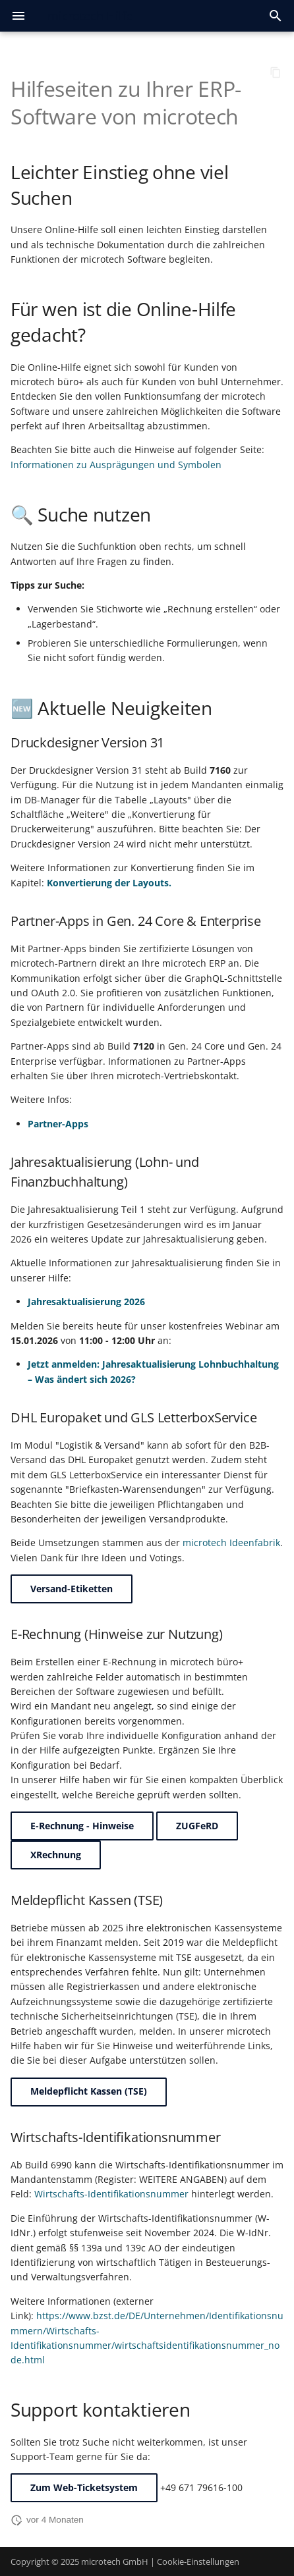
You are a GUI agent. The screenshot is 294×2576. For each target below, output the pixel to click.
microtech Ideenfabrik (231, 1542)
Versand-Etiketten (71, 1588)
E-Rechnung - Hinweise (82, 1825)
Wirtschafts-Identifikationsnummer (111, 2193)
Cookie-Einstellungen (198, 2561)
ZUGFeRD (197, 1825)
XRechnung (55, 1854)
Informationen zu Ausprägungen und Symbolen (116, 464)
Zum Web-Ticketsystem (84, 2487)
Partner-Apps (58, 1123)
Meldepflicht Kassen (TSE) (88, 2091)
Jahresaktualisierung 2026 (86, 1301)
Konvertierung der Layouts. (109, 882)
